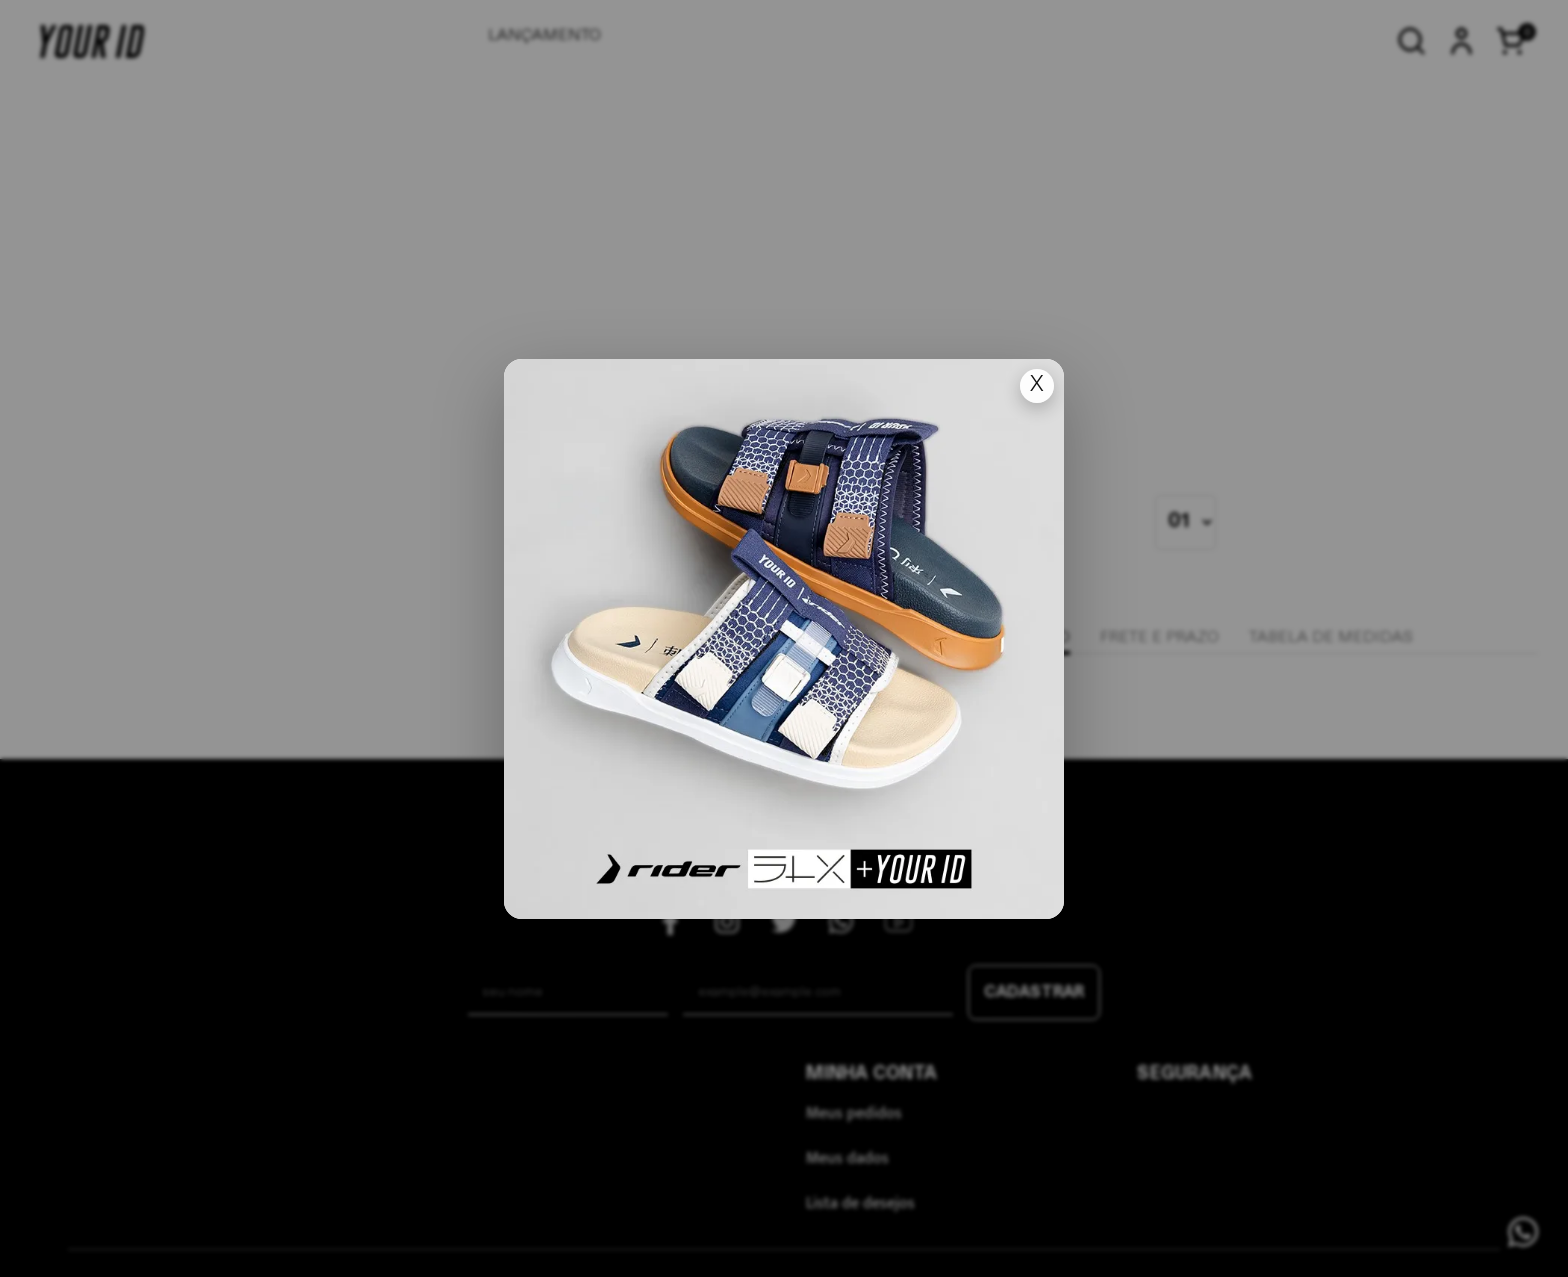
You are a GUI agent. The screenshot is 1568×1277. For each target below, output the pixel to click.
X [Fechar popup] (1037, 385)
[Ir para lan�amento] (784, 639)
